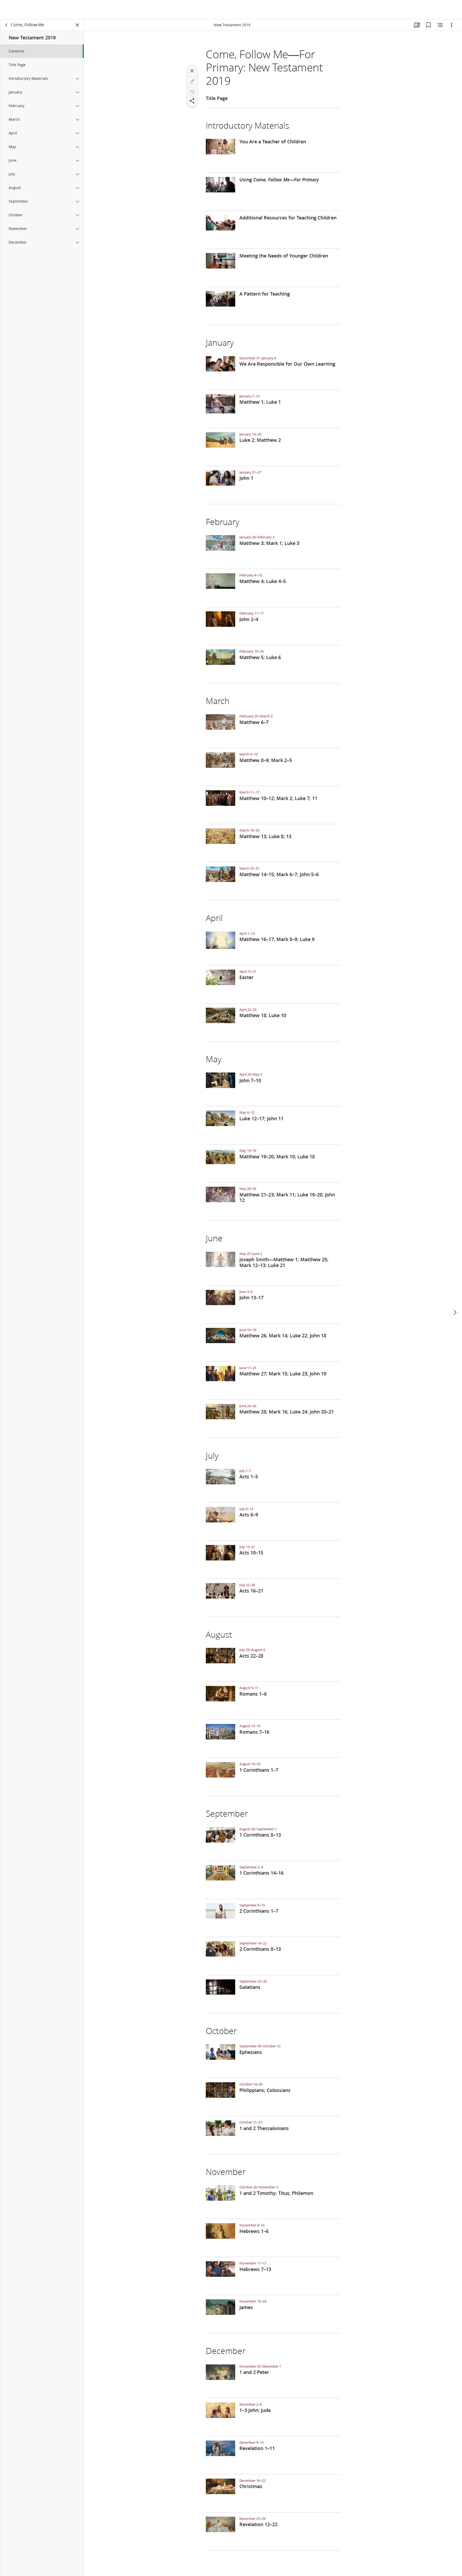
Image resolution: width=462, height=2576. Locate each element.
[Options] (451, 25)
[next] (454, 1293)
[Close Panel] (77, 25)
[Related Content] (440, 25)
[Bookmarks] (428, 25)
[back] (6, 25)
